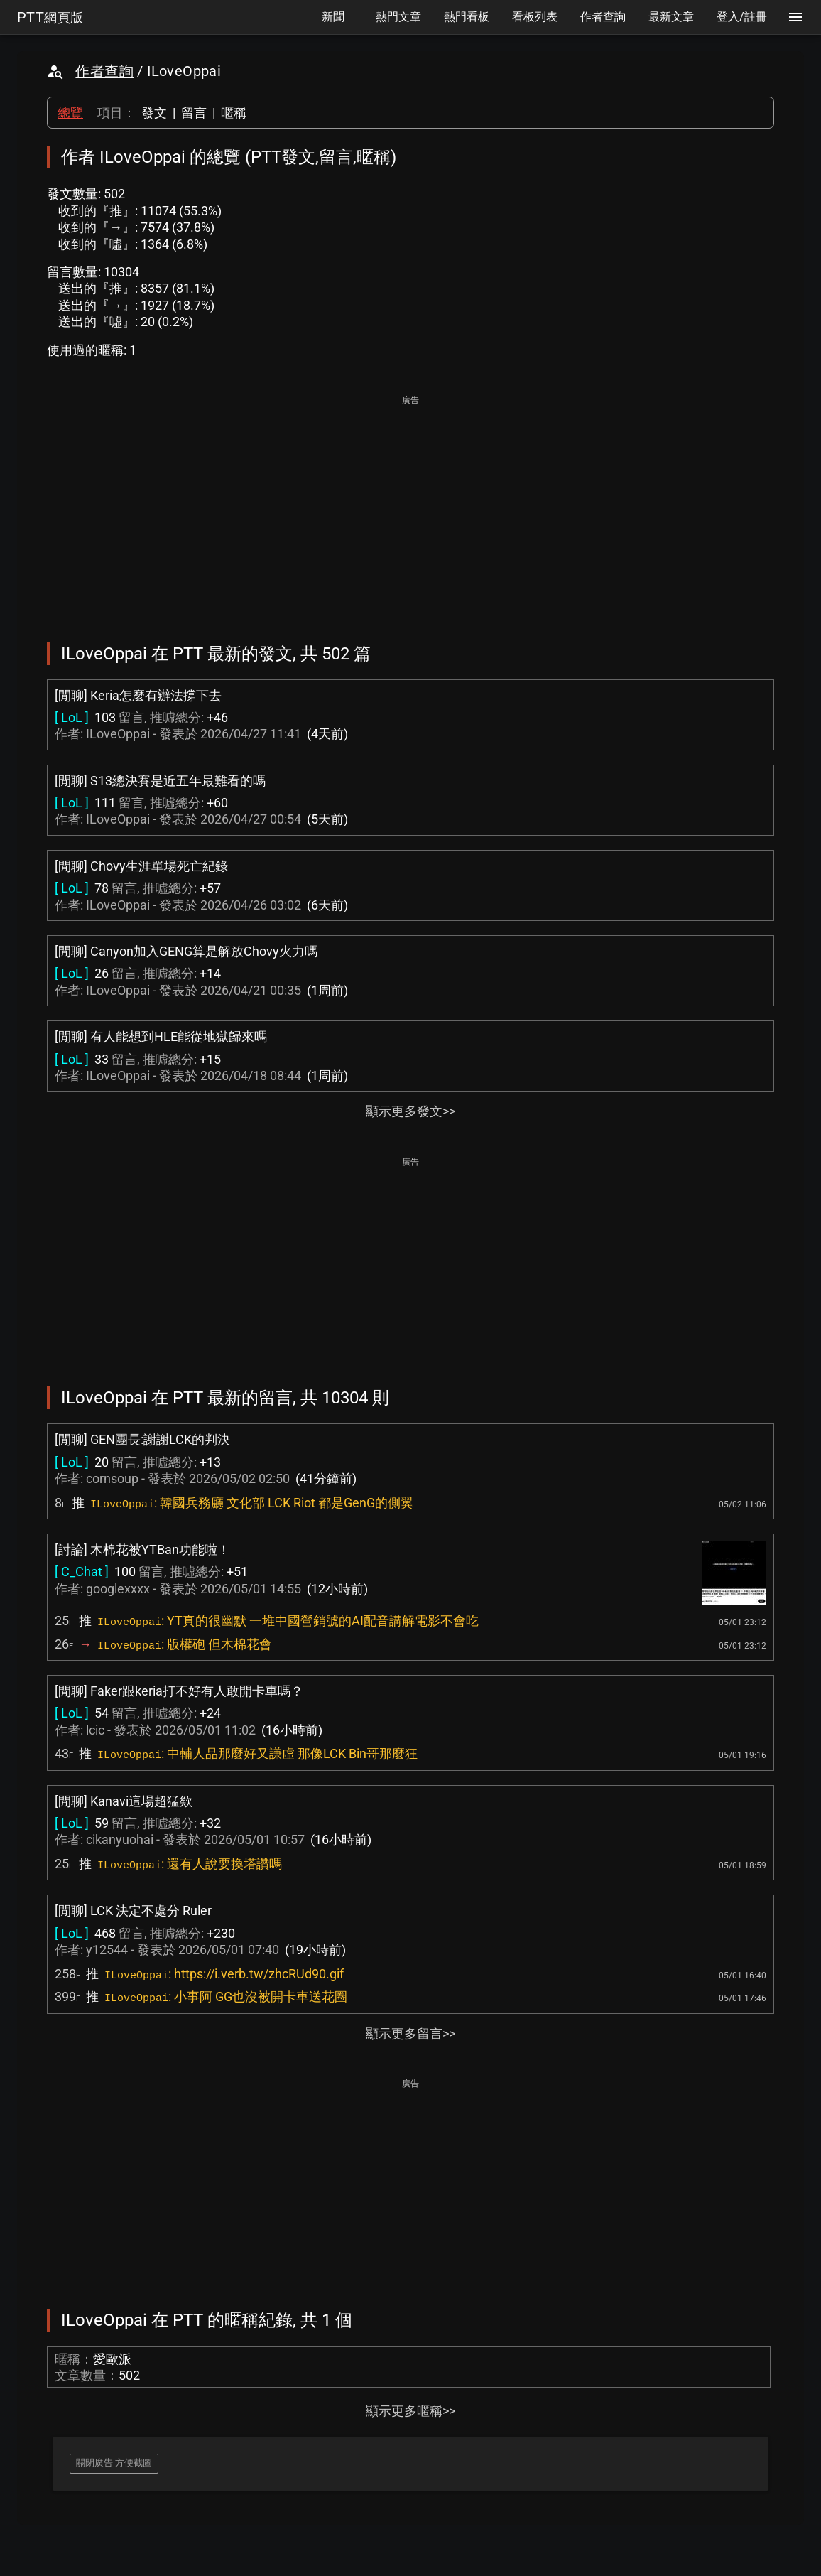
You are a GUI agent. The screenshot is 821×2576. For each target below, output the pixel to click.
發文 (154, 112)
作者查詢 (104, 71)
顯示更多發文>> (410, 1111)
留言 (194, 112)
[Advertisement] (410, 508)
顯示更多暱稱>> (410, 2410)
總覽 (70, 112)
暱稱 (233, 112)
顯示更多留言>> (410, 2033)
